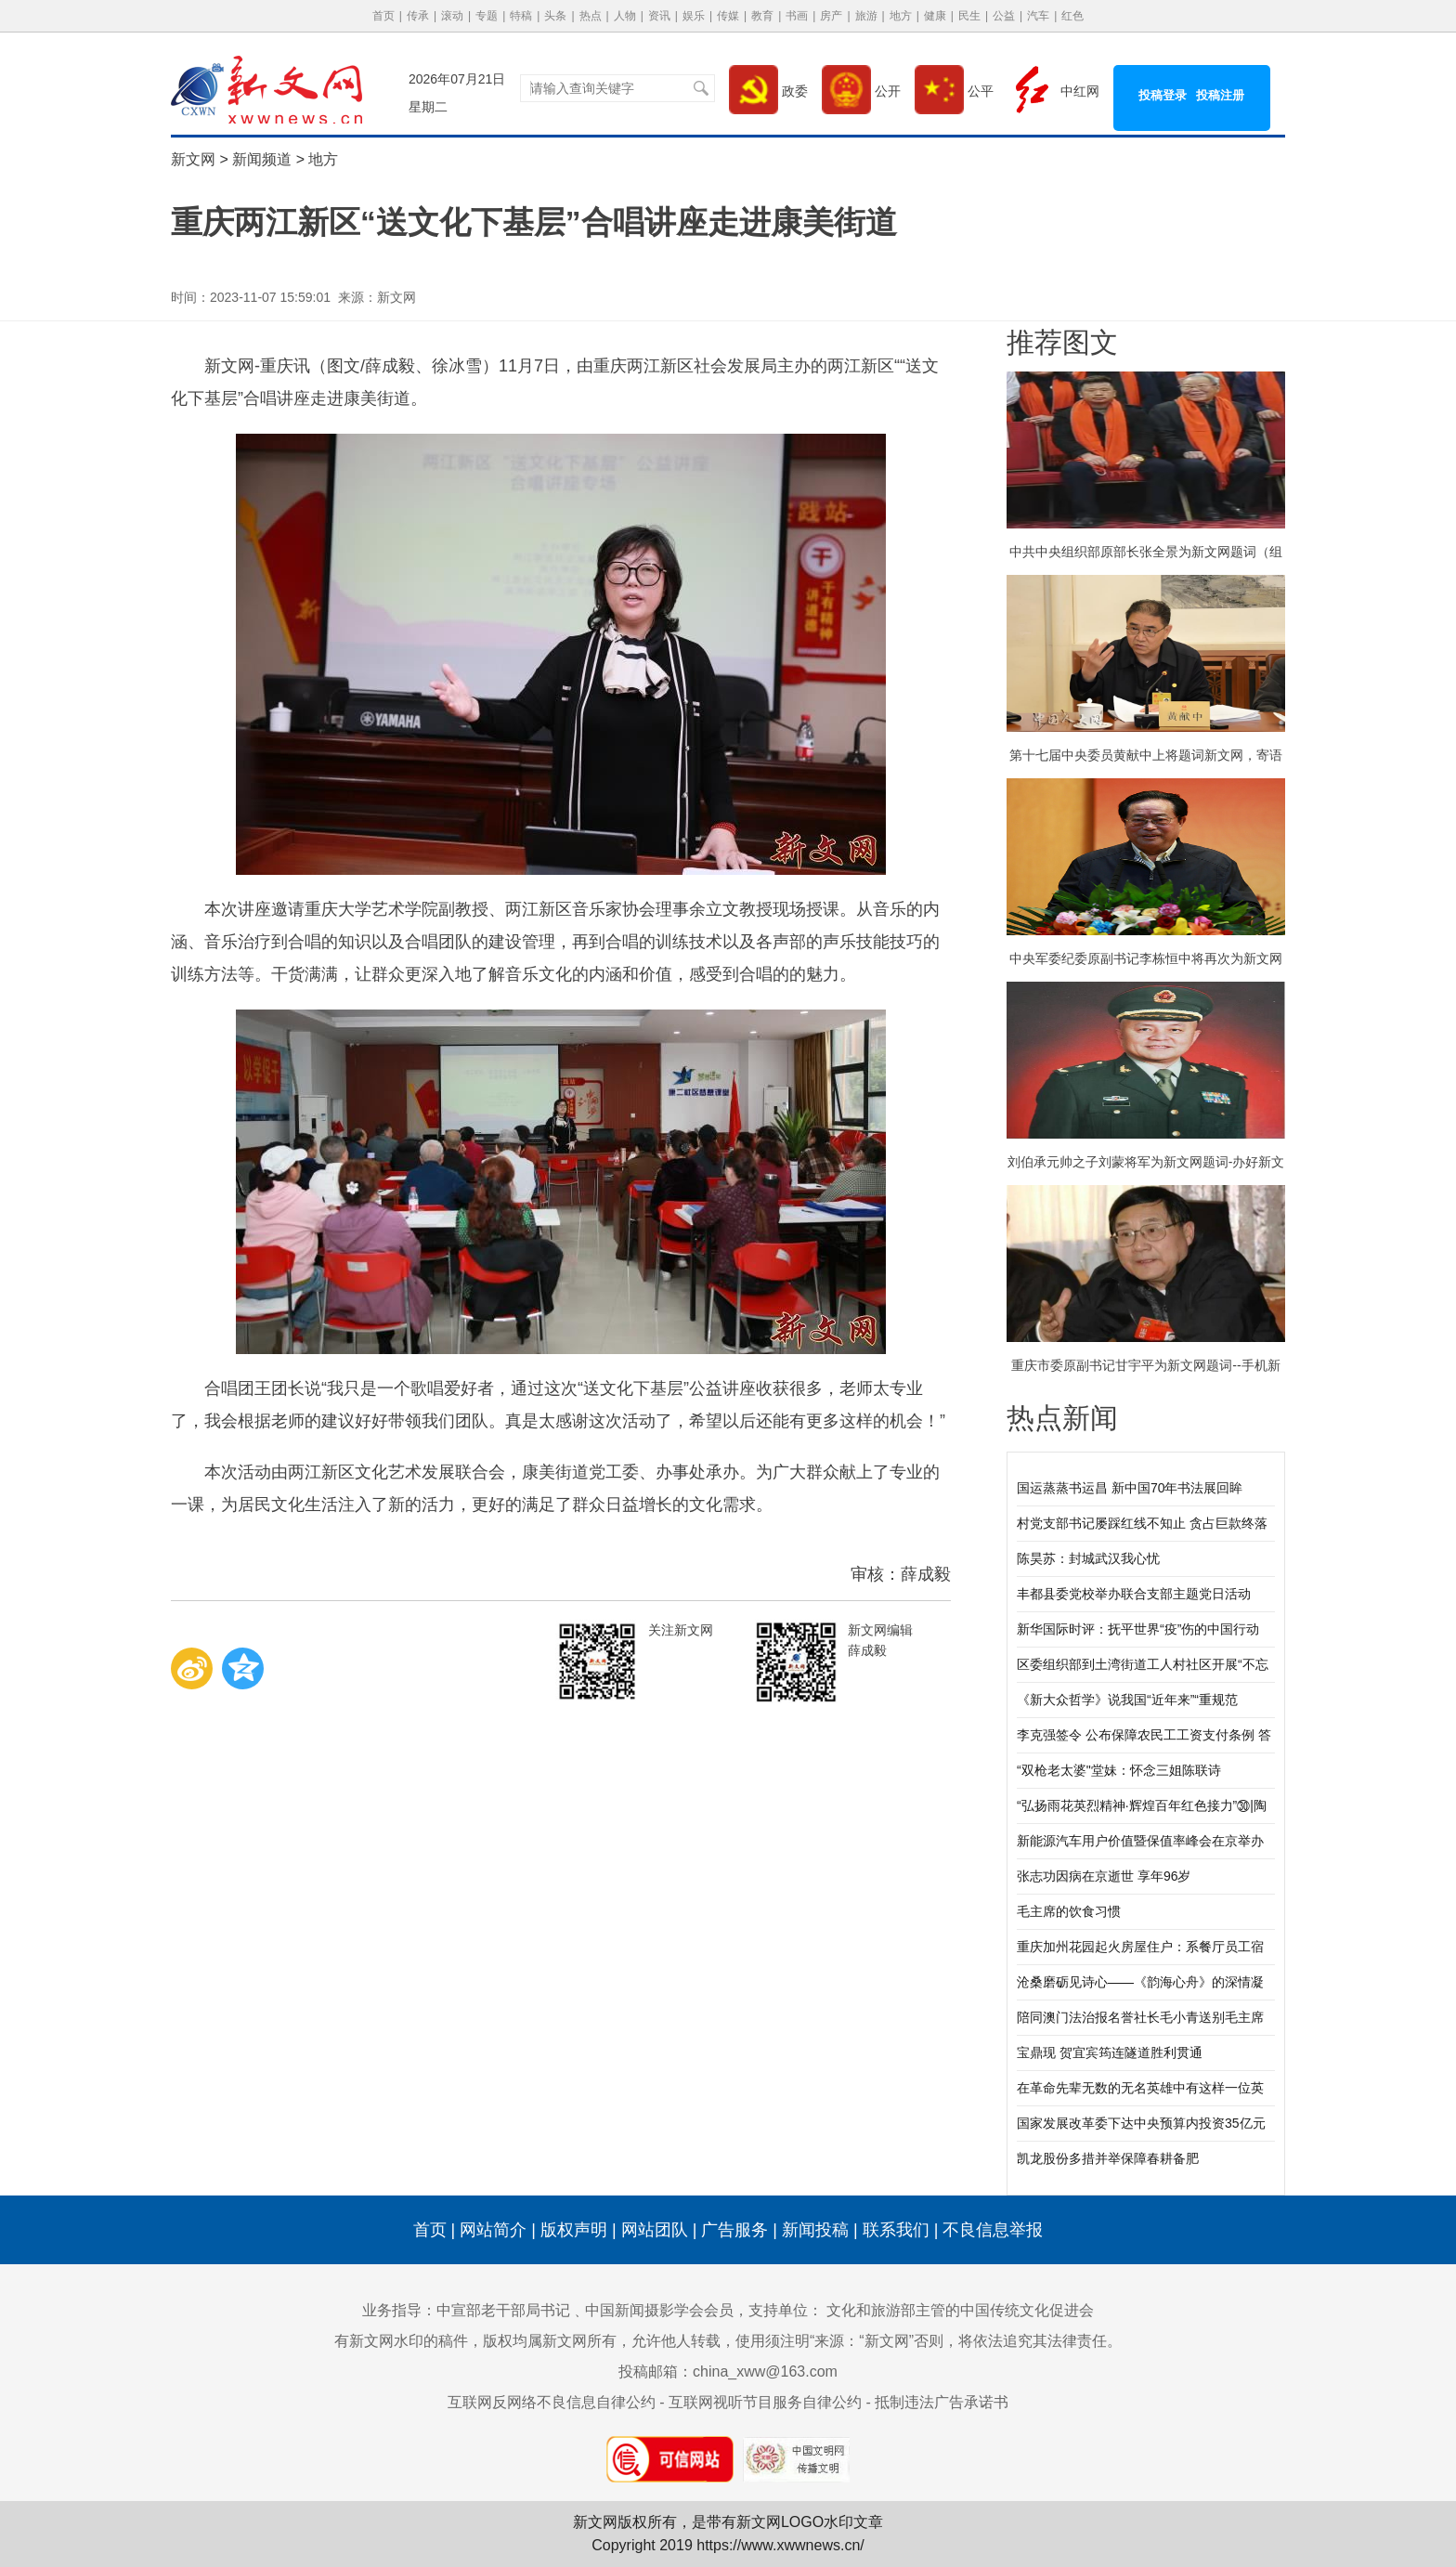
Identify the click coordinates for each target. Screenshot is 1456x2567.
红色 (1072, 15)
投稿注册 (1220, 95)
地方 (901, 15)
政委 (768, 91)
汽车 (1038, 15)
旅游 (866, 15)
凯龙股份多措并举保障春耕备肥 (1108, 2158)
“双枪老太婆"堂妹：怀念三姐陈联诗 (1119, 1770)
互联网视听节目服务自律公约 (765, 2402)
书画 (797, 15)
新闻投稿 (815, 2230)
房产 (831, 15)
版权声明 (573, 2230)
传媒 (728, 15)
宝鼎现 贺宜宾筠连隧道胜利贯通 (1109, 2052)
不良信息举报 (992, 2230)
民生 (969, 15)
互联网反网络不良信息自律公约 (552, 2402)
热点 (590, 15)
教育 (762, 15)
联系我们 (896, 2230)
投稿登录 (1162, 95)
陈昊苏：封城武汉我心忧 (1088, 1558)
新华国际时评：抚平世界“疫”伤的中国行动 (1138, 1629)
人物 (625, 15)
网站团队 (654, 2230)
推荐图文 (1062, 342)
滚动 (452, 15)
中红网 (1053, 91)
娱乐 (693, 15)
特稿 (521, 15)
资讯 (659, 15)
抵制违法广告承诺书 (941, 2402)
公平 (954, 91)
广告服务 (734, 2230)
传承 (418, 15)
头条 (555, 15)
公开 (861, 91)
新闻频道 (262, 159)
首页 (383, 15)
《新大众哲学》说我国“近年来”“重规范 (1127, 1699)
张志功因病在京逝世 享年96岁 (1103, 1876)
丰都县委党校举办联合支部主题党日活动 (1134, 1593)
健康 (935, 15)
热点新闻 (1062, 1417)
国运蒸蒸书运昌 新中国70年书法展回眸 (1129, 1487)
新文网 (193, 159)
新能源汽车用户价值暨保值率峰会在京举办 (1140, 1840)
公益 (1004, 15)
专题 (486, 15)
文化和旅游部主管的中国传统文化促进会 (960, 2310)
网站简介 (493, 2230)
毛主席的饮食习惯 (1069, 1911)
